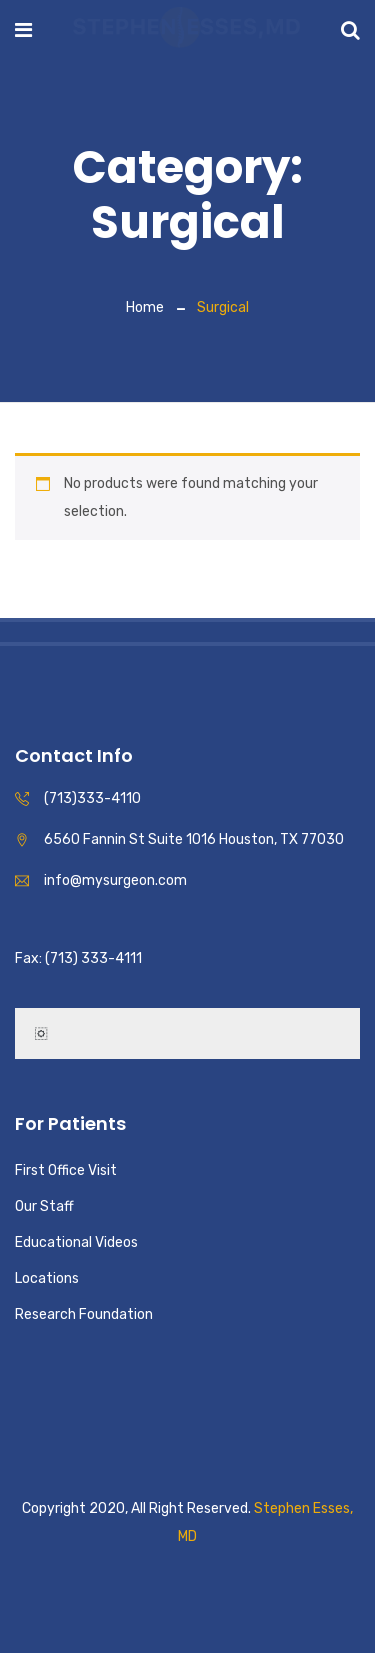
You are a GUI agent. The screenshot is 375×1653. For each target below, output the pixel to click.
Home (145, 307)
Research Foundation (84, 1314)
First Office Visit (66, 1170)
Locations (47, 1278)
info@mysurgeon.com (115, 880)
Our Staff (44, 1206)
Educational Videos (76, 1242)
